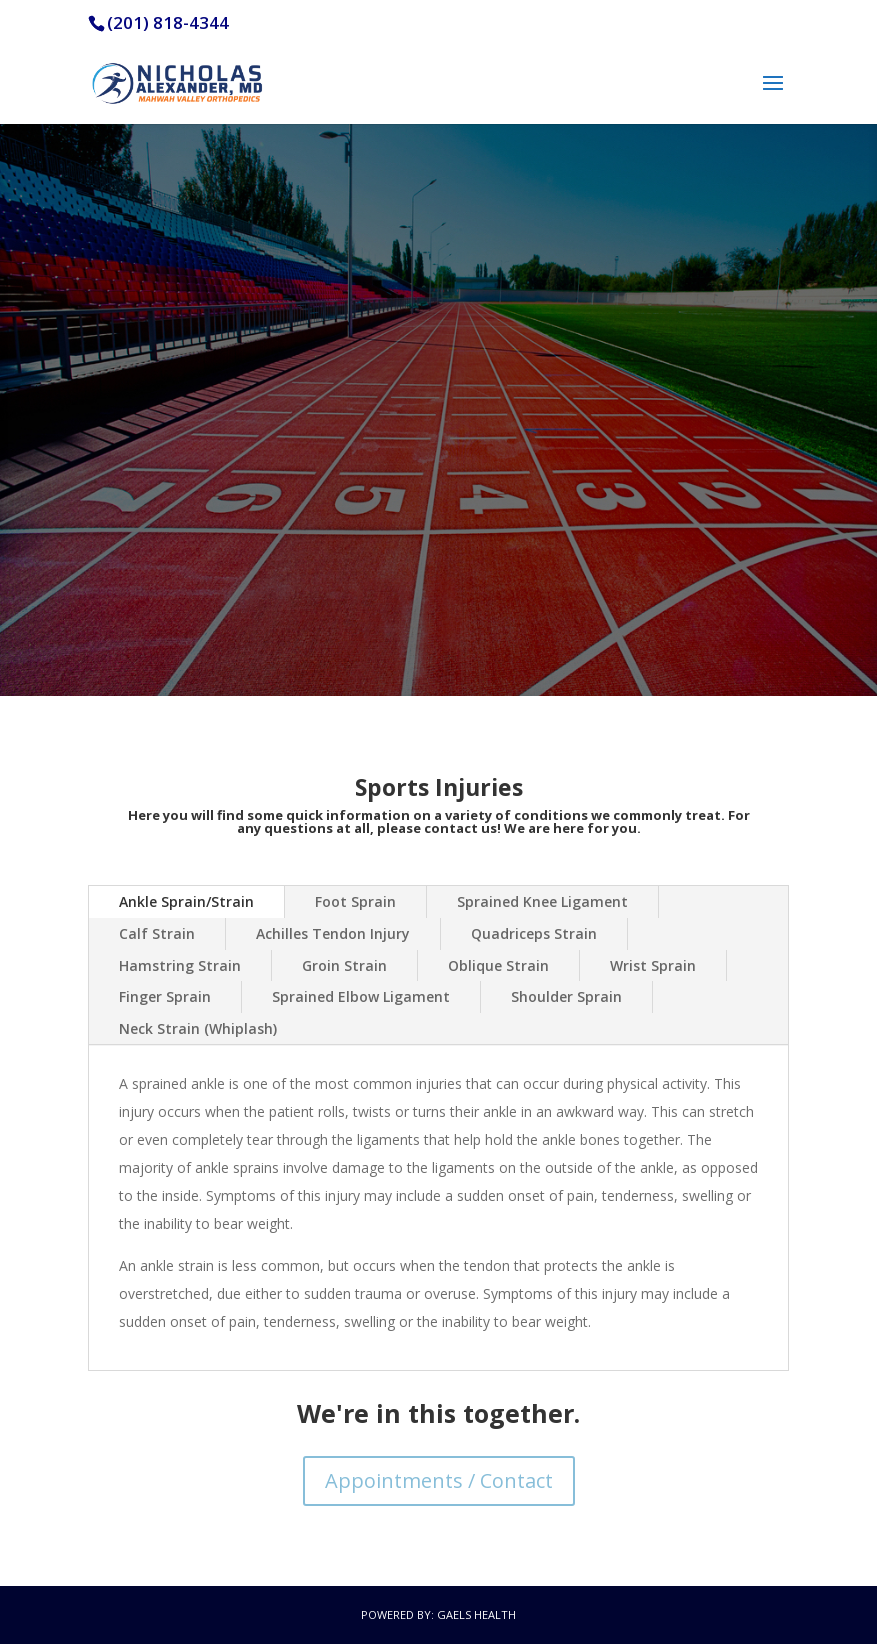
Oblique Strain (498, 965)
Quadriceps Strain (534, 933)
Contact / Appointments (439, 592)
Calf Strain (157, 933)
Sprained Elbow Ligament (361, 996)
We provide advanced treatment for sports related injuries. (439, 358)
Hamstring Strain (180, 965)
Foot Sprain (355, 901)
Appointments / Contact (439, 1480)
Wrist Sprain (653, 965)
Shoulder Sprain (566, 996)
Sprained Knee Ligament (542, 901)
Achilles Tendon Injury (333, 933)
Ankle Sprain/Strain (186, 901)
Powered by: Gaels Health (438, 1614)
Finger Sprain (165, 996)
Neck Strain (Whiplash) (198, 1028)
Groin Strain (344, 965)
